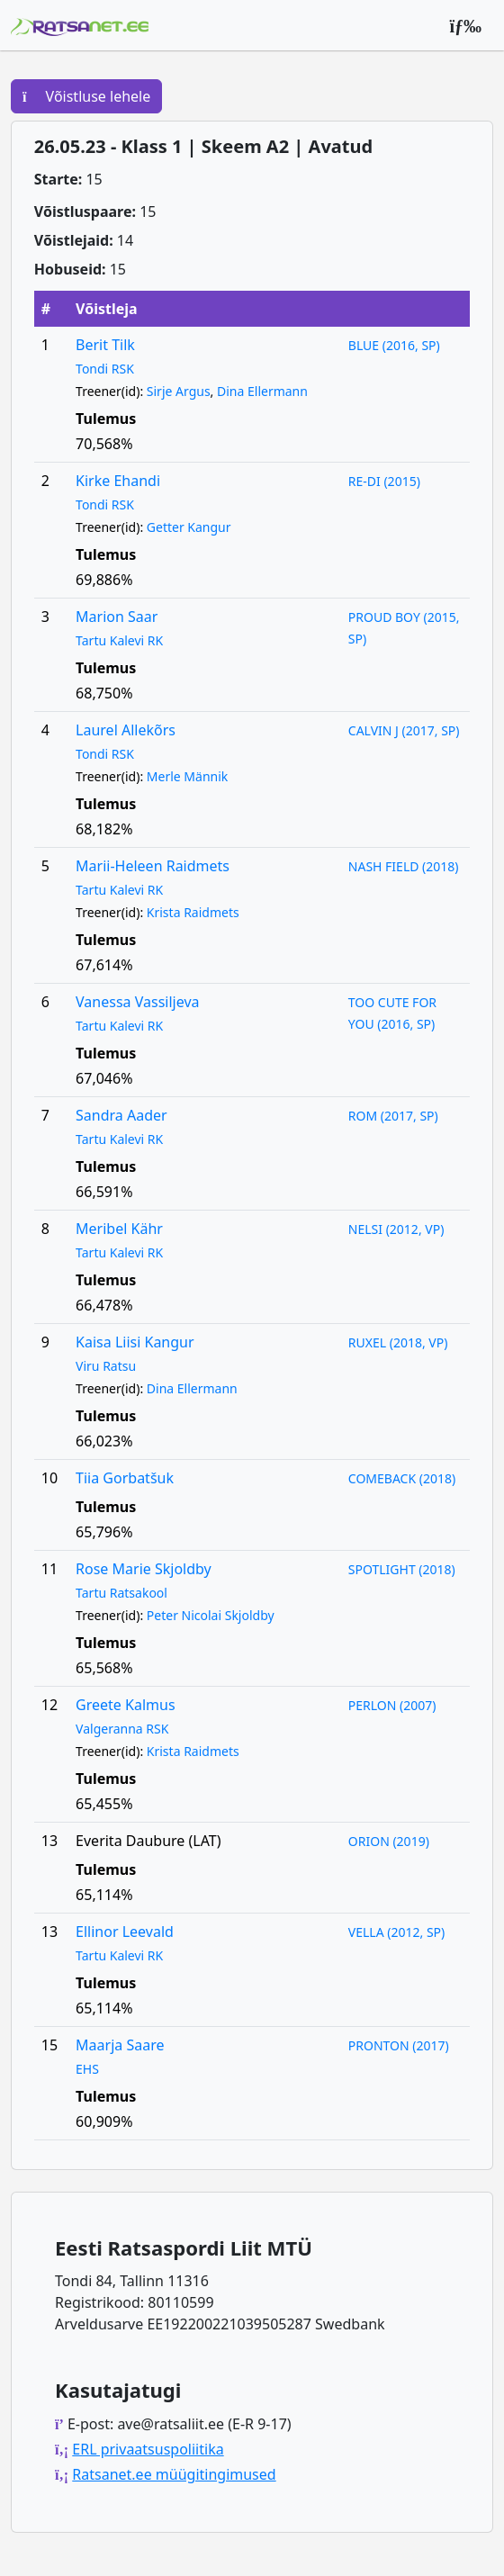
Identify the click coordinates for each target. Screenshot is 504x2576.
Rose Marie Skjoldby (144, 1569)
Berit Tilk (105, 345)
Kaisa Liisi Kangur (135, 1342)
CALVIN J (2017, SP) (404, 730)
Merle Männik (187, 776)
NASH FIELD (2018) (403, 866)
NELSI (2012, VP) (396, 1229)
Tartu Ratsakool (121, 1592)
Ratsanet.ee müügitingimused (173, 2474)
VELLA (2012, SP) (396, 1932)
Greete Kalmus (125, 1705)
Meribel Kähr (119, 1228)
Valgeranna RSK (122, 1728)
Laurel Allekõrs (126, 730)
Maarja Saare (120, 2045)
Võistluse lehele (86, 96)
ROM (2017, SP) (393, 1115)
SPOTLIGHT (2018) (401, 1569)
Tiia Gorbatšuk (125, 1478)
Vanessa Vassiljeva (137, 1002)
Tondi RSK (105, 368)
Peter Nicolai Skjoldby (210, 1615)
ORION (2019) (388, 1841)
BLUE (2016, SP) (394, 345)
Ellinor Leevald (125, 1931)
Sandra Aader (121, 1115)
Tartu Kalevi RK (119, 640)
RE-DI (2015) (384, 481)
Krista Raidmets (193, 912)
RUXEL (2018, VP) (398, 1342)
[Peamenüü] (465, 25)
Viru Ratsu (106, 1365)
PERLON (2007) (392, 1705)
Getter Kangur (189, 527)
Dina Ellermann (262, 391)
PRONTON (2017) (398, 2045)
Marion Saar (117, 616)
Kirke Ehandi (118, 481)
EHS (87, 2068)
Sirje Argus (179, 391)
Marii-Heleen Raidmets (153, 866)
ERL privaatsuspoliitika (147, 2449)
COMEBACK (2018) (401, 1478)
